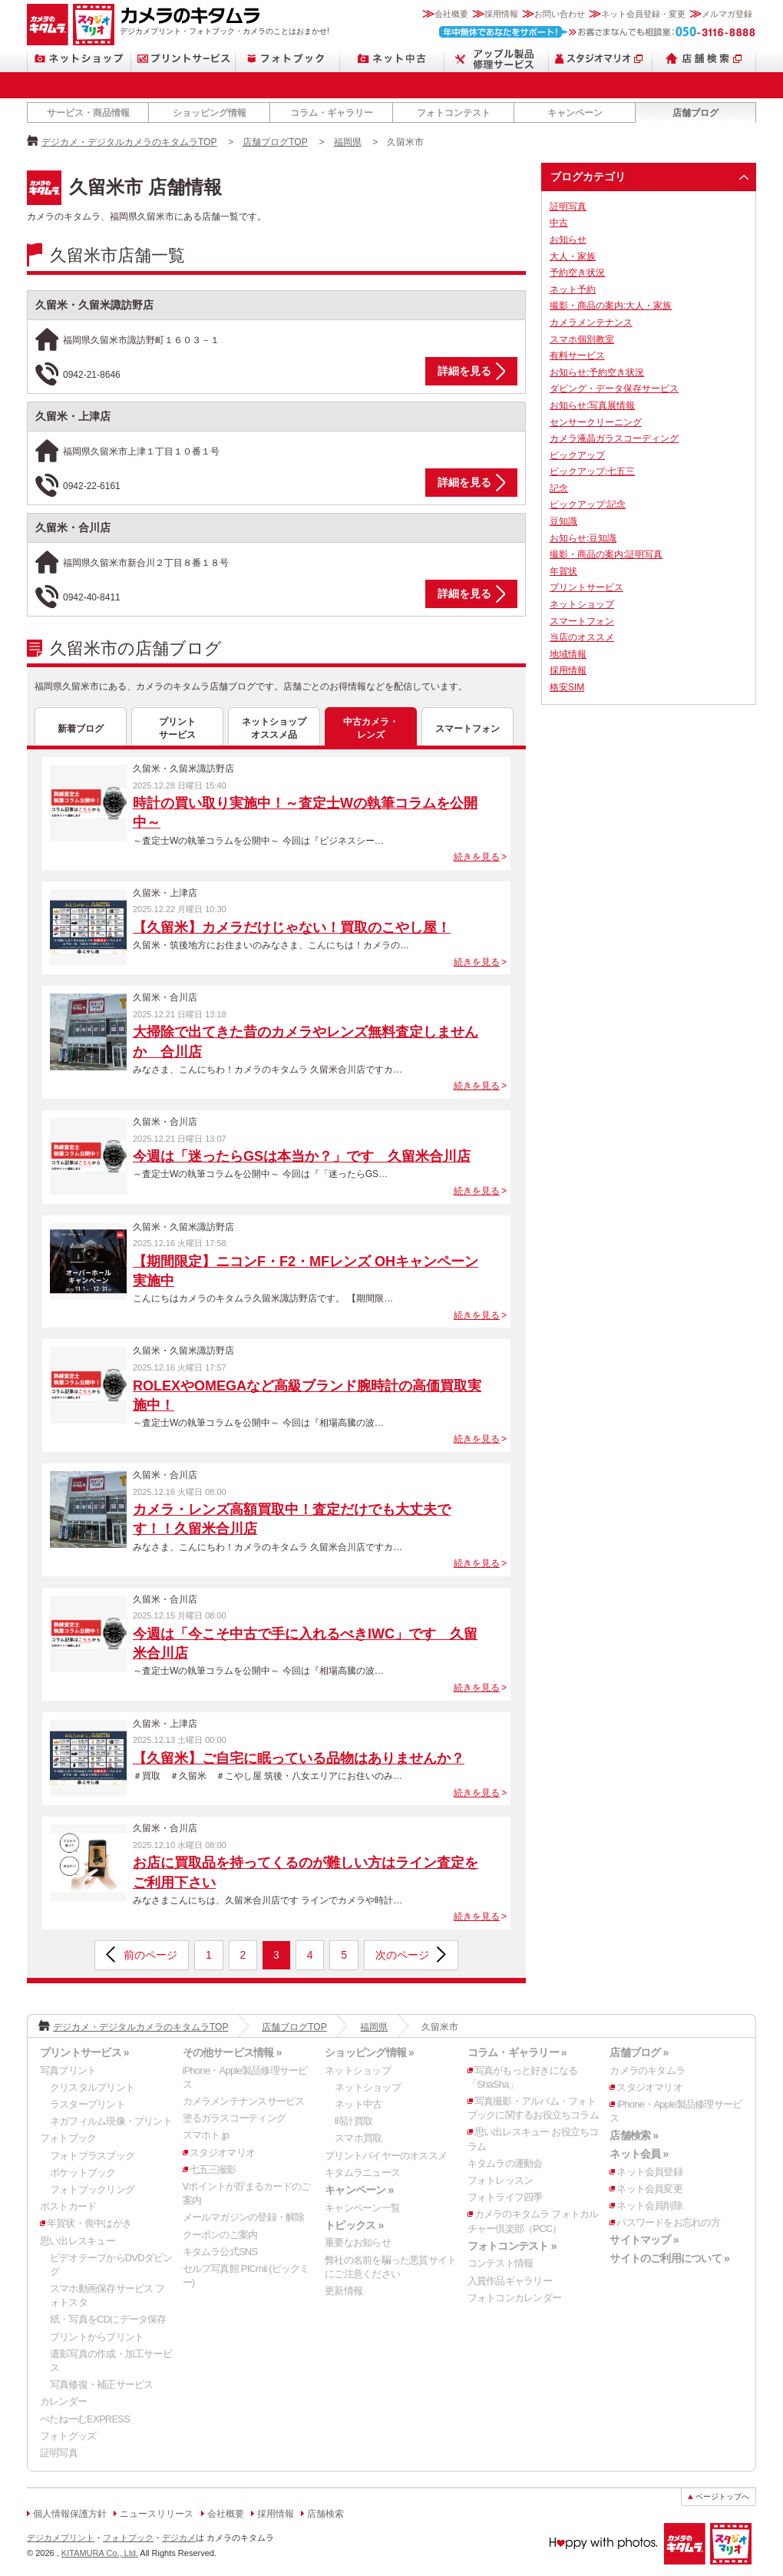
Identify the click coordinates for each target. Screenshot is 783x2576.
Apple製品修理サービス (496, 58)
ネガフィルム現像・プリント (111, 2121)
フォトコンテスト (454, 112)
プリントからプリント (97, 2337)
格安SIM (567, 687)
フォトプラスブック (92, 2155)
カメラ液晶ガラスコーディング (614, 438)
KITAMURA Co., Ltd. (99, 2553)
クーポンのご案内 (220, 2234)
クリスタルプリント (92, 2087)
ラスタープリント (87, 2104)
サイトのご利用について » (669, 2258)
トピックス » (354, 2225)
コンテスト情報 (500, 2263)
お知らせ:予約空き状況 (597, 372)
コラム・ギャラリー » (517, 2052)
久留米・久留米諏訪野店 (94, 305)
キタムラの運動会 (505, 2163)
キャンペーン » (359, 2190)
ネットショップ (79, 58)
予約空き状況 (577, 272)
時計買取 (353, 2121)
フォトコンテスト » (512, 2246)
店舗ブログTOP (275, 142)
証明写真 (568, 206)
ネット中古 (392, 58)
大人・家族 (573, 256)
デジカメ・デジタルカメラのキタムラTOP (128, 142)
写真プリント (68, 2070)
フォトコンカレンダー (514, 2297)
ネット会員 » (639, 2154)
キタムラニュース (362, 2172)
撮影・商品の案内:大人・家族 (611, 305)
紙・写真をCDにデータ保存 (108, 2319)
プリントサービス (183, 58)
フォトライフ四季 (505, 2197)
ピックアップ (577, 455)
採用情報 (501, 13)
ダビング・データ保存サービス (614, 388)
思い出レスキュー (77, 2241)
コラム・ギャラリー (331, 112)
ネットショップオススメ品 (274, 728)
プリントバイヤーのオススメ (386, 2155)
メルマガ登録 (727, 13)
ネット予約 (573, 289)
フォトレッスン (500, 2180)
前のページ (150, 1955)
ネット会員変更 (649, 2188)
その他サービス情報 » (232, 2052)
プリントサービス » (84, 2052)
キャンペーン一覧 (362, 2208)
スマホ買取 (358, 2138)
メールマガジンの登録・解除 (244, 2217)
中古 (559, 222)
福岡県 (348, 142)
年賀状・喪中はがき (89, 2223)
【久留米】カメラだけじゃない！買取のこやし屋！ (292, 927)
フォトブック (288, 58)
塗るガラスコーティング (234, 2118)
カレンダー (63, 2401)
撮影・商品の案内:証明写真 (606, 554)
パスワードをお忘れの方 (667, 2222)
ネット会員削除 (649, 2205)
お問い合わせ (559, 13)
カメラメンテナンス (591, 322)
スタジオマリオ (93, 24)
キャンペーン (575, 112)
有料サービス (577, 355)
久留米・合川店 (73, 527)
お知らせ (568, 239)
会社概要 (451, 13)
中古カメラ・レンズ (370, 728)
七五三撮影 (213, 2169)
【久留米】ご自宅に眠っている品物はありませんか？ (298, 1758)
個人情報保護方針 (70, 2513)
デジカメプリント (60, 2537)
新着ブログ (81, 728)
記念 (559, 488)
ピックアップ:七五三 (592, 471)
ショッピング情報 (209, 112)
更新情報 (343, 2291)
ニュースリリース (156, 2513)
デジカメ (179, 2537)
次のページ (402, 1955)
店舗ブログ (695, 112)
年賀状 (563, 571)
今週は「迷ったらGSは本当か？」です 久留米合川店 (302, 1156)
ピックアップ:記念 (588, 504)
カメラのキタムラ (47, 24)
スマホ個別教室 (582, 339)
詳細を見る (464, 371)
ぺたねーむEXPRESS (85, 2419)
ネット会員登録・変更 (643, 13)
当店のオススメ (582, 637)
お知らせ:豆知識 (583, 538)
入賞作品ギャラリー (509, 2281)
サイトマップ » (644, 2240)
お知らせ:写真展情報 (592, 405)
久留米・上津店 (73, 416)
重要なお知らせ (358, 2242)
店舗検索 (704, 58)
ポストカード (68, 2206)
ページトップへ (722, 2496)
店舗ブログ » (639, 2052)
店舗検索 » (634, 2135)
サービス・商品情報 (88, 112)
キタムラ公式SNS (220, 2251)
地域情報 (568, 654)
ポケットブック (83, 2172)
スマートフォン (467, 728)
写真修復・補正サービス (101, 2384)
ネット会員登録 (649, 2172)
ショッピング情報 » (369, 2052)
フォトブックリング (92, 2189)
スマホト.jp (206, 2135)
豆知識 (563, 521)
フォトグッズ (68, 2436)
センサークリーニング (596, 422)
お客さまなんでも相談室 (597, 32)
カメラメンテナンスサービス (244, 2101)
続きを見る (477, 857)
